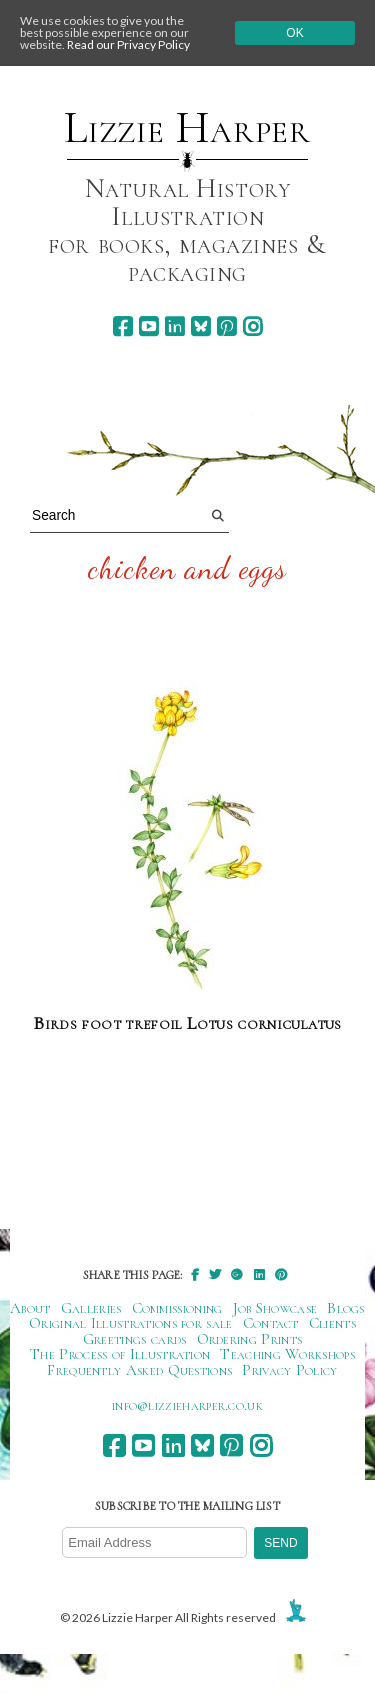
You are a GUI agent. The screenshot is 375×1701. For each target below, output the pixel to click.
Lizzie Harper (187, 128)
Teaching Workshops (287, 1354)
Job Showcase (275, 1308)
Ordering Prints (250, 1339)
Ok (294, 33)
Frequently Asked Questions (139, 1370)
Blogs (346, 1308)
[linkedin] (174, 326)
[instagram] (252, 326)
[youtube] (148, 326)
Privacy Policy (289, 1370)
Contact (271, 1323)
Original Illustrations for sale (131, 1323)
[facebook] (122, 326)
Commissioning (177, 1308)
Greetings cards (135, 1339)
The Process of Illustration (120, 1354)
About (30, 1308)
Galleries (91, 1308)
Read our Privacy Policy (128, 44)
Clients (332, 1323)
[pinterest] (226, 326)
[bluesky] (200, 326)
